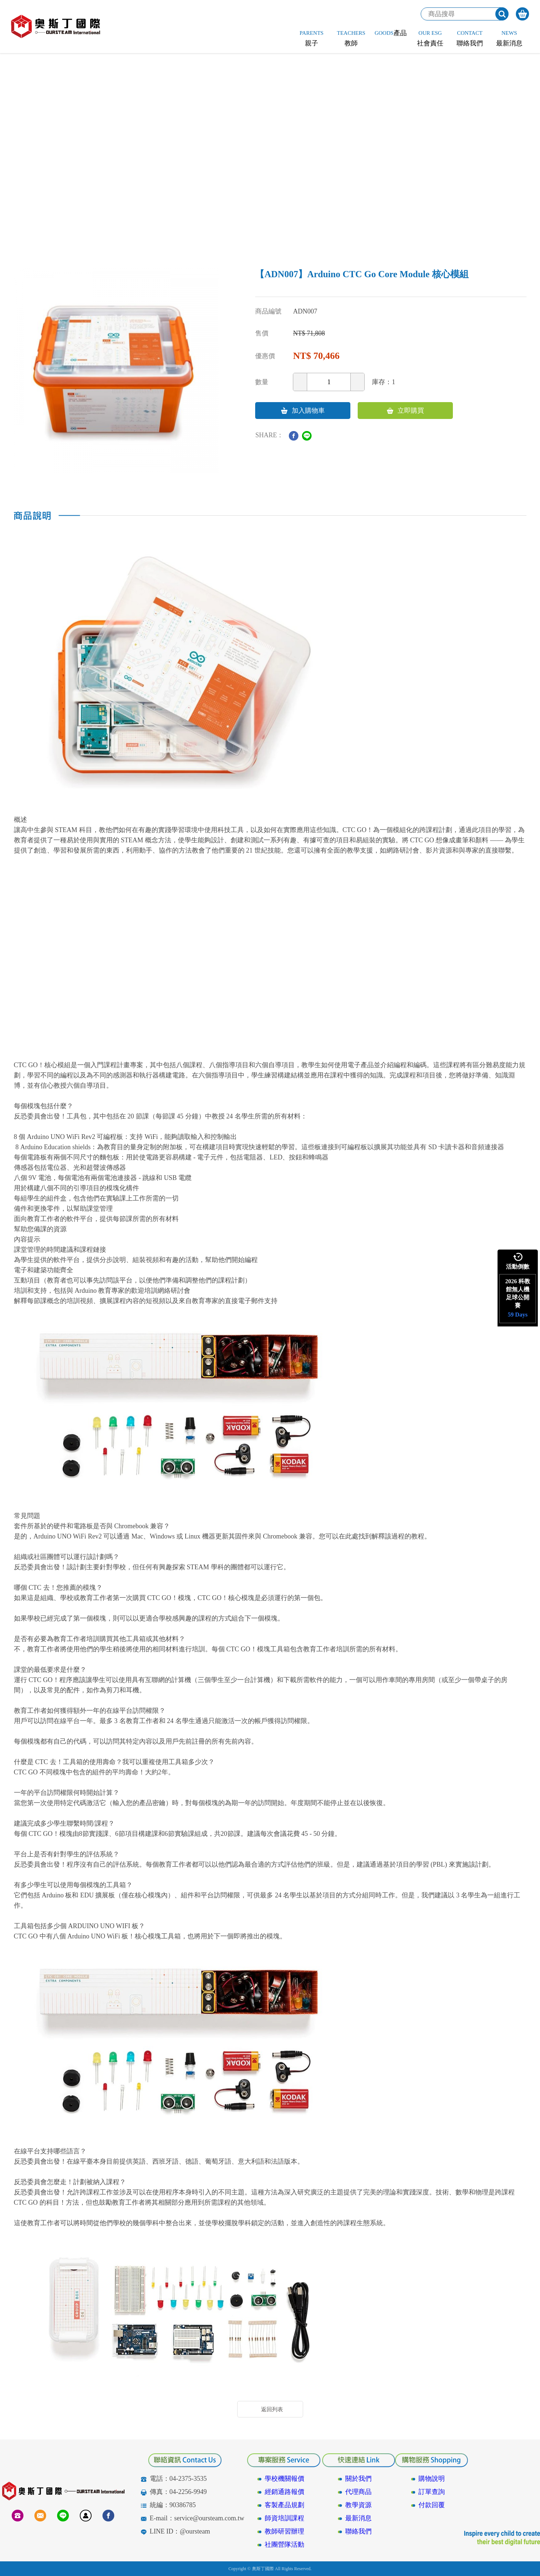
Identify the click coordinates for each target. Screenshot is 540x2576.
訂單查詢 (431, 2491)
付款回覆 (431, 2505)
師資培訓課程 (284, 2518)
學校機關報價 (284, 2478)
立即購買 (405, 410)
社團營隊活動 (284, 2544)
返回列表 (272, 2409)
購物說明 (431, 2478)
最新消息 (358, 2518)
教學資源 (358, 2505)
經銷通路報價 (284, 2491)
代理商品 (358, 2491)
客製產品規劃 (284, 2505)
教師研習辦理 (284, 2531)
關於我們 (358, 2478)
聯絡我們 (358, 2531)
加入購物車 (303, 410)
